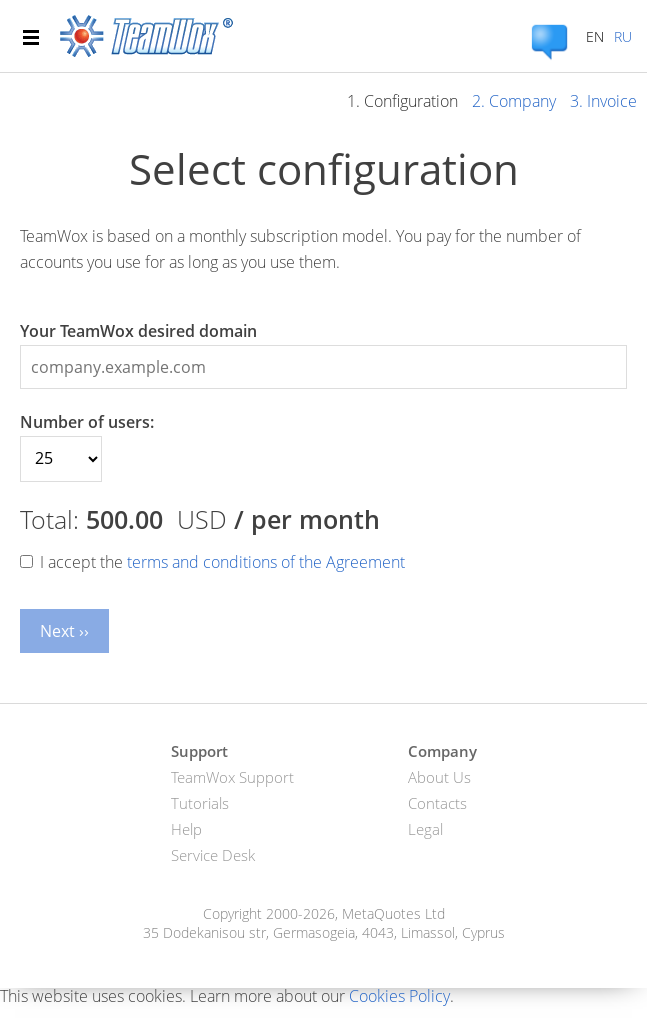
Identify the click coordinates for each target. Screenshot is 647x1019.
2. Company (514, 101)
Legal (425, 829)
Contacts (437, 803)
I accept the (222, 562)
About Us (439, 777)
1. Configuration (402, 101)
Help (186, 829)
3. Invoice (603, 101)
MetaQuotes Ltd (393, 913)
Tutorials (200, 803)
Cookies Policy (399, 996)
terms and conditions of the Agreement (266, 562)
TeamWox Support (232, 777)
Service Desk (213, 855)
